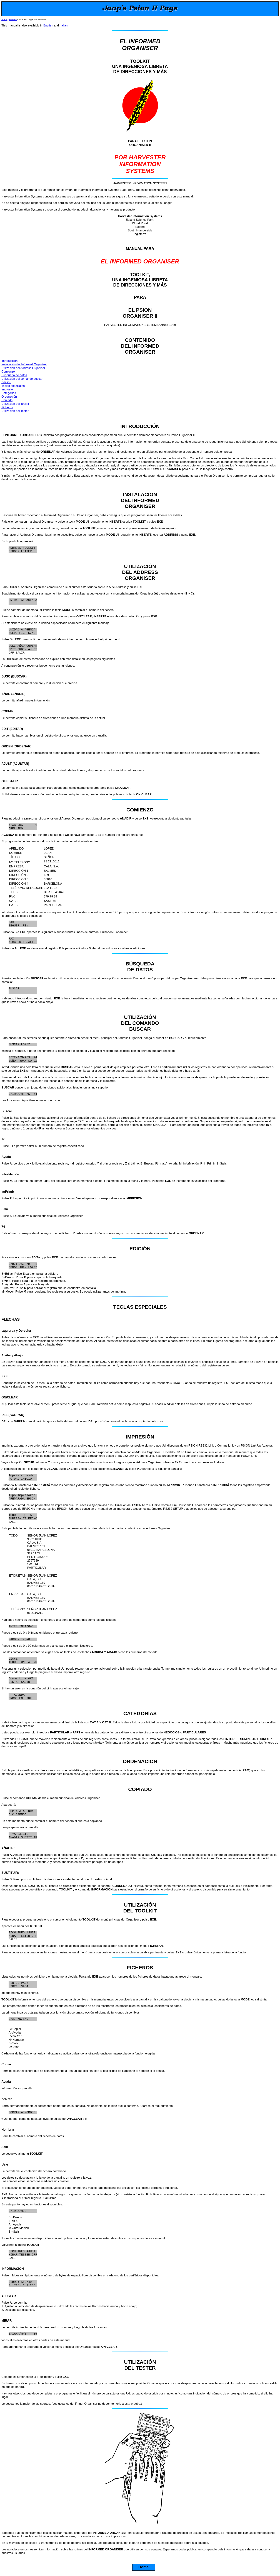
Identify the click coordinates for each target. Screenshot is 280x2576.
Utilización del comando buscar (21, 378)
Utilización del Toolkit (15, 403)
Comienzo (8, 371)
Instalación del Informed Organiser (24, 364)
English (48, 25)
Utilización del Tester (15, 411)
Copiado (6, 400)
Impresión (7, 389)
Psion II (13, 19)
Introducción (9, 361)
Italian (64, 25)
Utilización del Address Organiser (23, 368)
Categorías (8, 393)
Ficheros (7, 407)
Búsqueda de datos (14, 375)
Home (4, 19)
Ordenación (9, 396)
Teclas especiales (13, 386)
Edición (6, 382)
